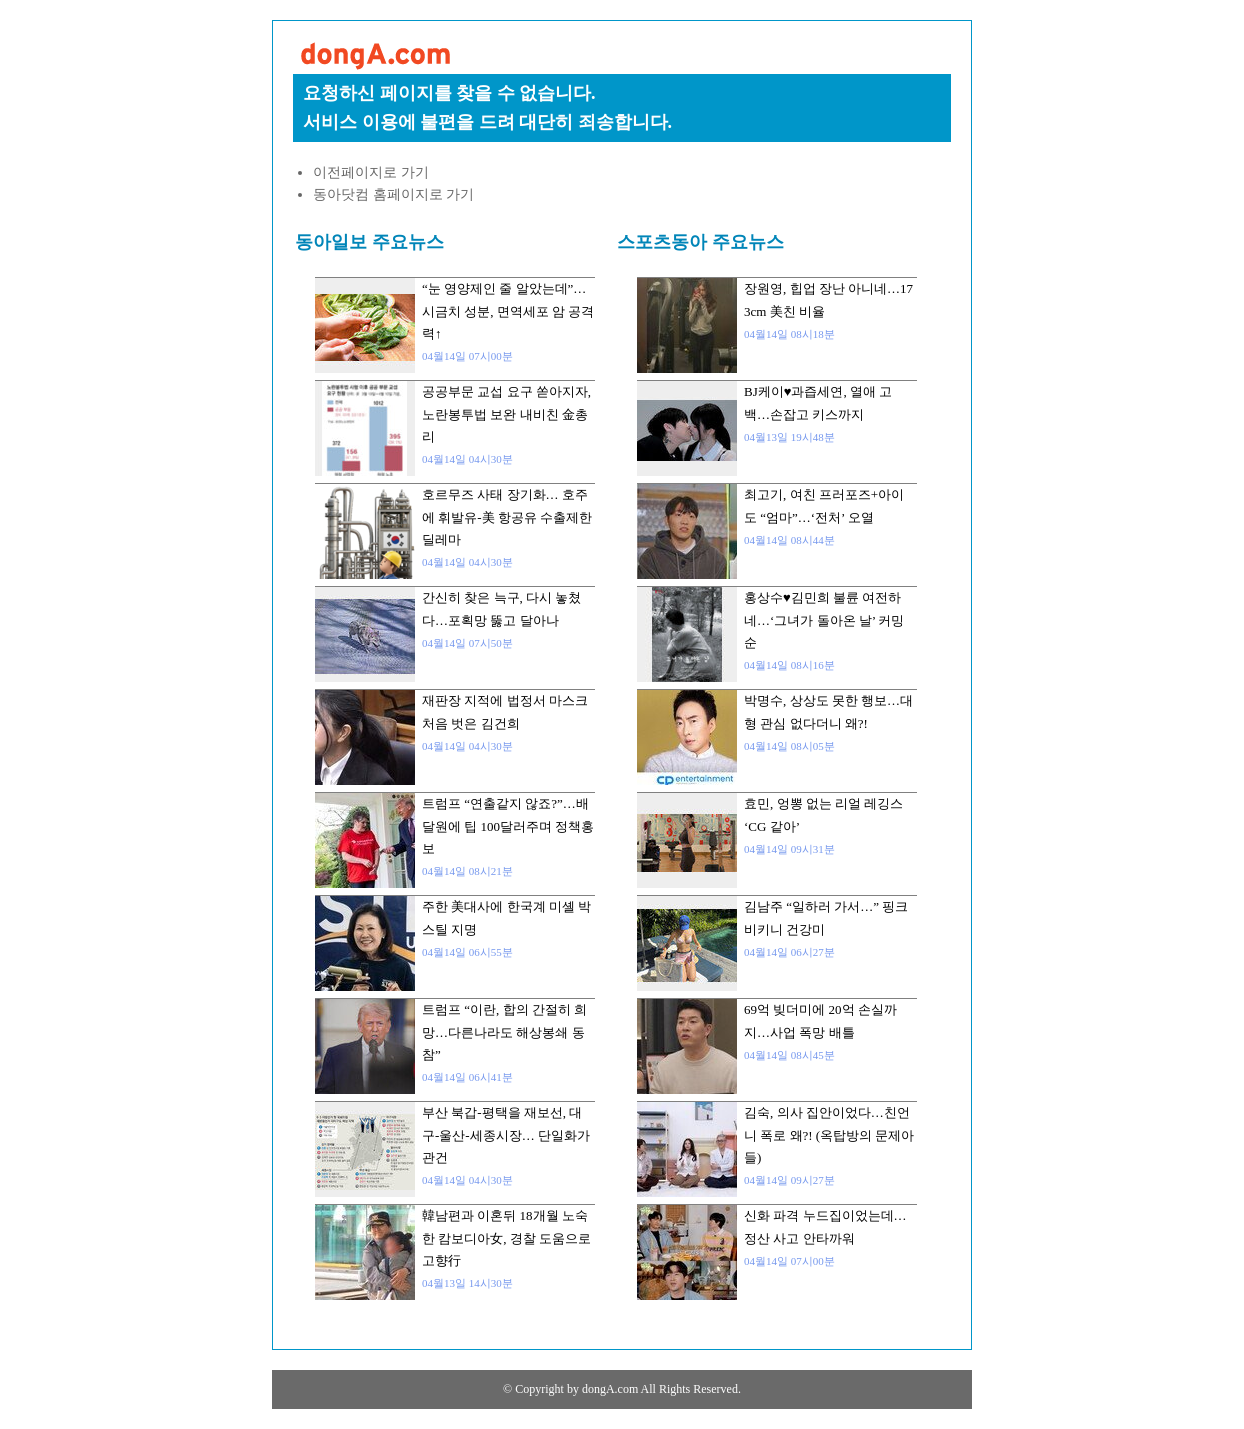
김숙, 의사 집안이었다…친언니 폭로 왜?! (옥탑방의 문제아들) (829, 1135)
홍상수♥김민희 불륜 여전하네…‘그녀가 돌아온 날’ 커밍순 (824, 620)
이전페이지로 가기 (371, 172)
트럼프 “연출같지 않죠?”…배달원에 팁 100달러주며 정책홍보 (508, 826)
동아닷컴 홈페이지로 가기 (393, 194)
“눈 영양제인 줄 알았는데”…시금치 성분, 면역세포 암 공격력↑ (508, 311)
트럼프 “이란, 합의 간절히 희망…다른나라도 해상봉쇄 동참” (504, 1032)
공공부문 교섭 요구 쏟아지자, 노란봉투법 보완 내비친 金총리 (506, 414)
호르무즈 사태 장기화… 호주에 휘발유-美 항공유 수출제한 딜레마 (507, 517)
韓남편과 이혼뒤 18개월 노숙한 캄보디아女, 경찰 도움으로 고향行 (506, 1238)
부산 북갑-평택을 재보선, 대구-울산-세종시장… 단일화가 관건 (506, 1135)
